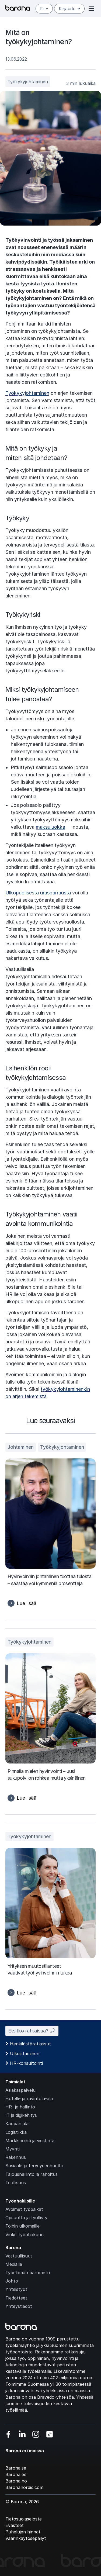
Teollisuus (15, 2182)
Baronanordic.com (24, 2487)
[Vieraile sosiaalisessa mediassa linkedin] (22, 2434)
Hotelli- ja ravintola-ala (29, 2098)
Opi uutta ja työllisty (26, 2217)
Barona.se (15, 2468)
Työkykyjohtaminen (28, 81)
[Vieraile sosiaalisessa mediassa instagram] (36, 2434)
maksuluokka (50, 827)
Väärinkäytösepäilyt (25, 2538)
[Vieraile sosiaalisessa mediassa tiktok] (49, 2434)
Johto (11, 2281)
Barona (13, 2247)
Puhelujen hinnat (22, 2531)
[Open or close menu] (91, 8)
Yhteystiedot (18, 2306)
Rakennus (15, 2157)
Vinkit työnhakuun (24, 2234)
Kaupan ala (17, 2123)
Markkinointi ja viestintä (29, 2140)
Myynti (12, 2149)
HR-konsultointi (26, 2063)
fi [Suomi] (44, 8)
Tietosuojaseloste (23, 2519)
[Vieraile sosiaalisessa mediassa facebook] (8, 2434)
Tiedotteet (16, 2298)
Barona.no (16, 2481)
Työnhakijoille (20, 2201)
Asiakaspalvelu (20, 2090)
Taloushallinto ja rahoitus (31, 2174)
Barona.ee (15, 2474)
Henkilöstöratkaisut (30, 2043)
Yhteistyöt (16, 2289)
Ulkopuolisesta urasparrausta (38, 892)
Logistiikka (16, 2132)
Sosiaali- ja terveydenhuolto (34, 2165)
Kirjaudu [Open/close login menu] (69, 8)
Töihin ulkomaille (22, 2226)
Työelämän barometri (27, 2272)
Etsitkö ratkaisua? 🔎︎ (32, 2031)
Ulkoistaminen (24, 2053)
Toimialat (15, 2081)
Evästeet (14, 2525)
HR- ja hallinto (20, 2107)
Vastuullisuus (19, 2256)
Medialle (13, 2264)
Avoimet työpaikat (24, 2209)
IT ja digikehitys (21, 2115)
